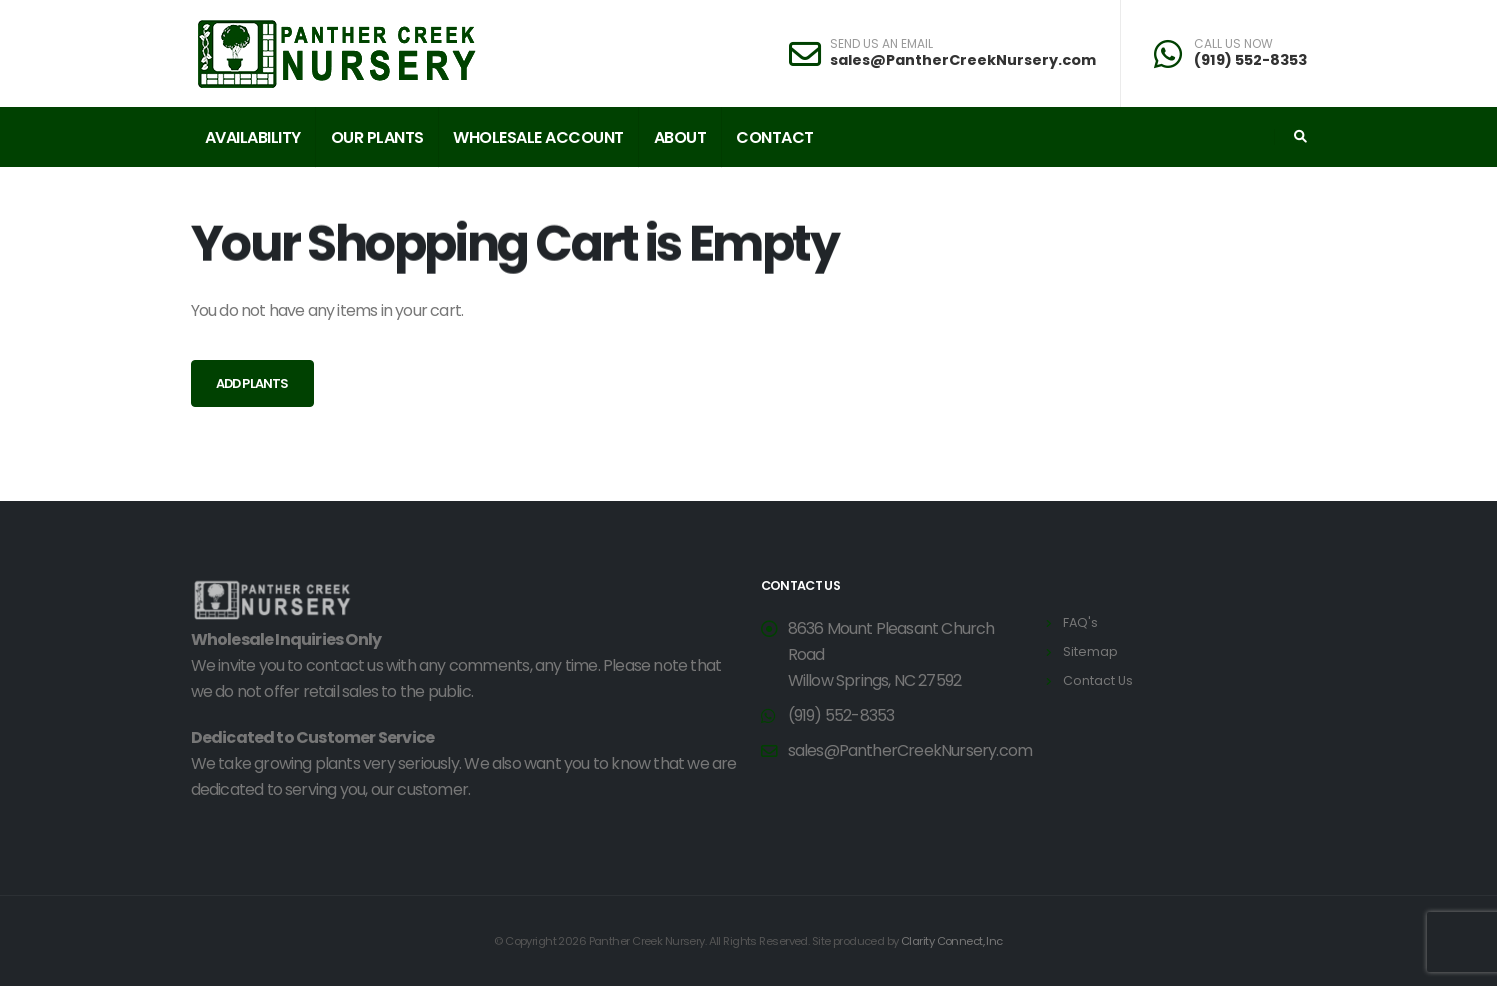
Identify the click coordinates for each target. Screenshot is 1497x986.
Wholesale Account (538, 137)
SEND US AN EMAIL (881, 44)
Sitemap (1090, 651)
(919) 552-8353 (1250, 60)
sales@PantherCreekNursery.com (963, 60)
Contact (775, 137)
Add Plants (252, 383)
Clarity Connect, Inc (952, 941)
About (680, 137)
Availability (253, 137)
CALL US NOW (1233, 44)
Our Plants (377, 137)
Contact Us (1098, 680)
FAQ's (1080, 622)
